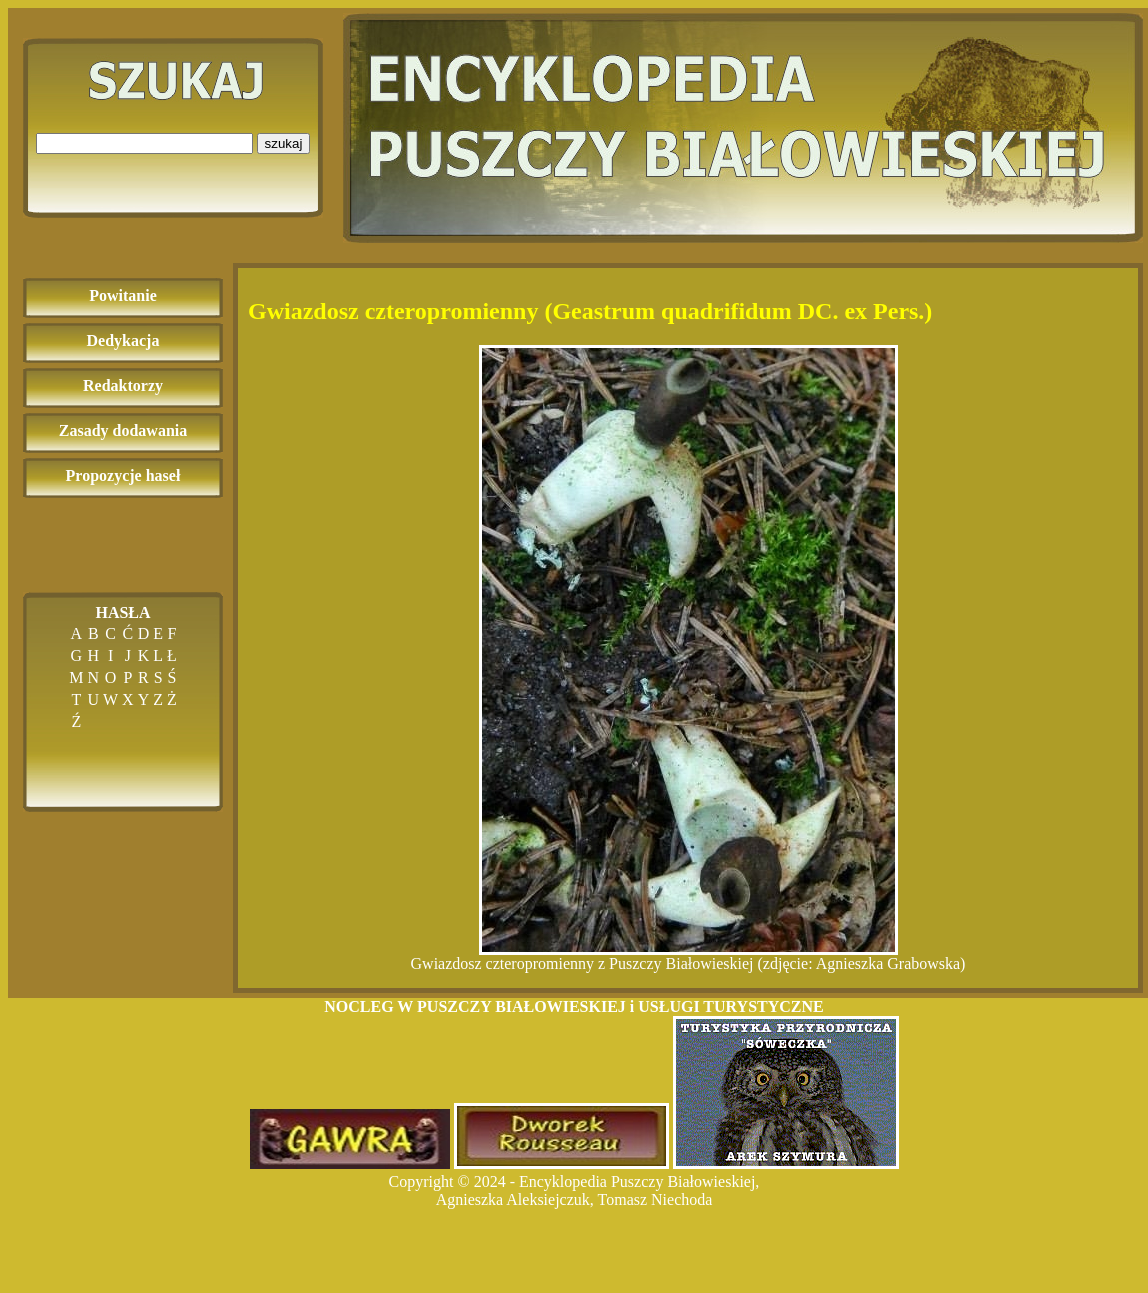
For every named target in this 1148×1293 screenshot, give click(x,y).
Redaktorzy (123, 385)
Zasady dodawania (123, 430)
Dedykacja (123, 340)
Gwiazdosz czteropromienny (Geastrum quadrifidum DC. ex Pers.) (590, 311)
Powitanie (123, 295)
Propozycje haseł (123, 475)
